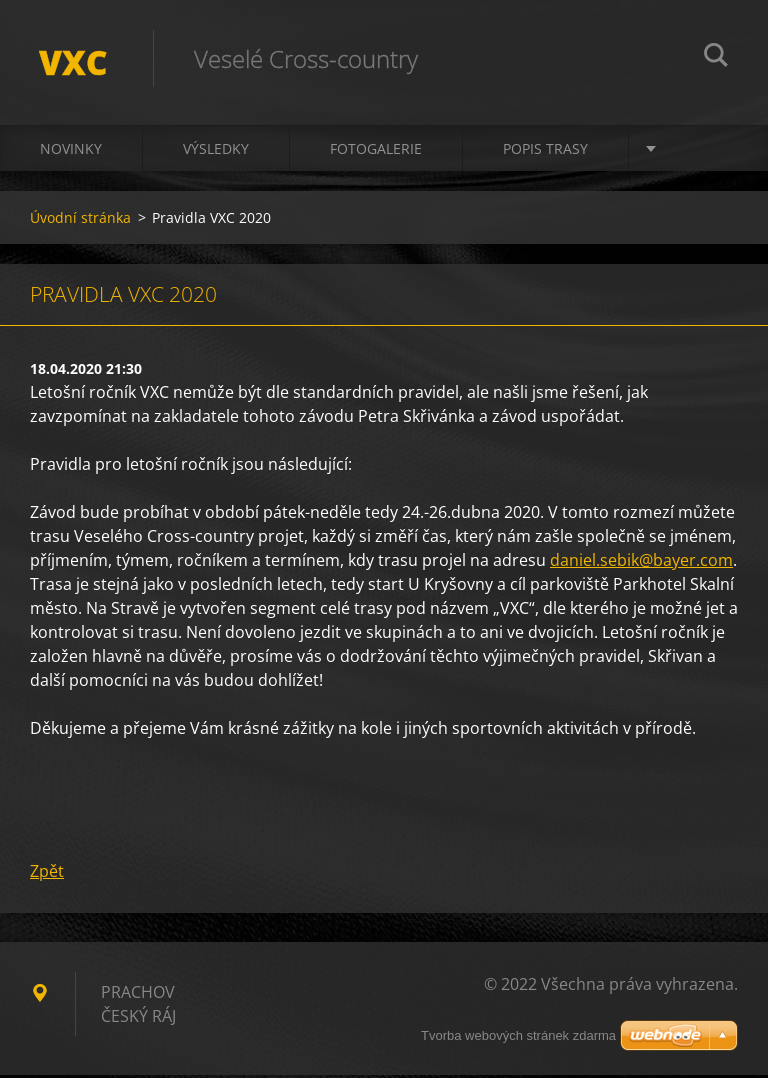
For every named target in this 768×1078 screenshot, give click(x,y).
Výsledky (216, 151)
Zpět (47, 874)
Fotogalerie (376, 151)
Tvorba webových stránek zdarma (518, 1035)
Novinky (71, 151)
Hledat (716, 58)
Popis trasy (545, 151)
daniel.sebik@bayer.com (641, 563)
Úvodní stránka (80, 220)
